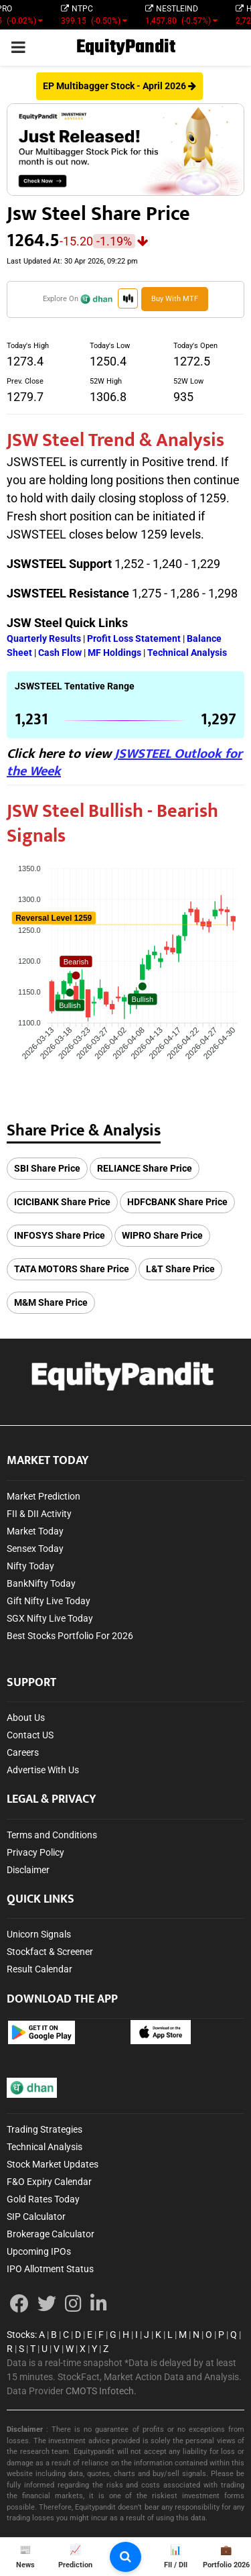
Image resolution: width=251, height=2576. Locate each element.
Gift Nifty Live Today (48, 1600)
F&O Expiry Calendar (49, 2181)
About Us (26, 1717)
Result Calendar (39, 1969)
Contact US (30, 1735)
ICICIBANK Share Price (62, 1201)
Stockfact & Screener (50, 1951)
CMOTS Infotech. (101, 2391)
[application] (125, 965)
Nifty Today (30, 1566)
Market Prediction (43, 1496)
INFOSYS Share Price (59, 1235)
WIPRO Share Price (162, 1235)
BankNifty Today (41, 1583)
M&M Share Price (51, 1302)
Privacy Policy (35, 1852)
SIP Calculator (36, 2216)
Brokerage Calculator (50, 2234)
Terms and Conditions (52, 1835)
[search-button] (125, 2557)
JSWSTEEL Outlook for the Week (124, 762)
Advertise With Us (43, 1770)
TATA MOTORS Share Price (71, 1269)
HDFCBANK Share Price (177, 1201)
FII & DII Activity (39, 1513)
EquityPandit (125, 47)
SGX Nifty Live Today (50, 1618)
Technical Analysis (44, 2146)
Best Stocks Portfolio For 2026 (70, 1635)
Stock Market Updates (52, 2164)
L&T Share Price (180, 1269)
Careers (23, 1752)
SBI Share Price (47, 1168)
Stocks (21, 2334)
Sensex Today (35, 1548)
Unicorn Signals (39, 1934)
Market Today (35, 1531)
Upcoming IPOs (39, 2251)
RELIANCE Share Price (144, 1168)
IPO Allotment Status (50, 2268)
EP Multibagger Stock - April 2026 (119, 85)
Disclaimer (28, 1869)
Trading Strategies (44, 2129)
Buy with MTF (174, 298)
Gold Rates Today (43, 2199)
